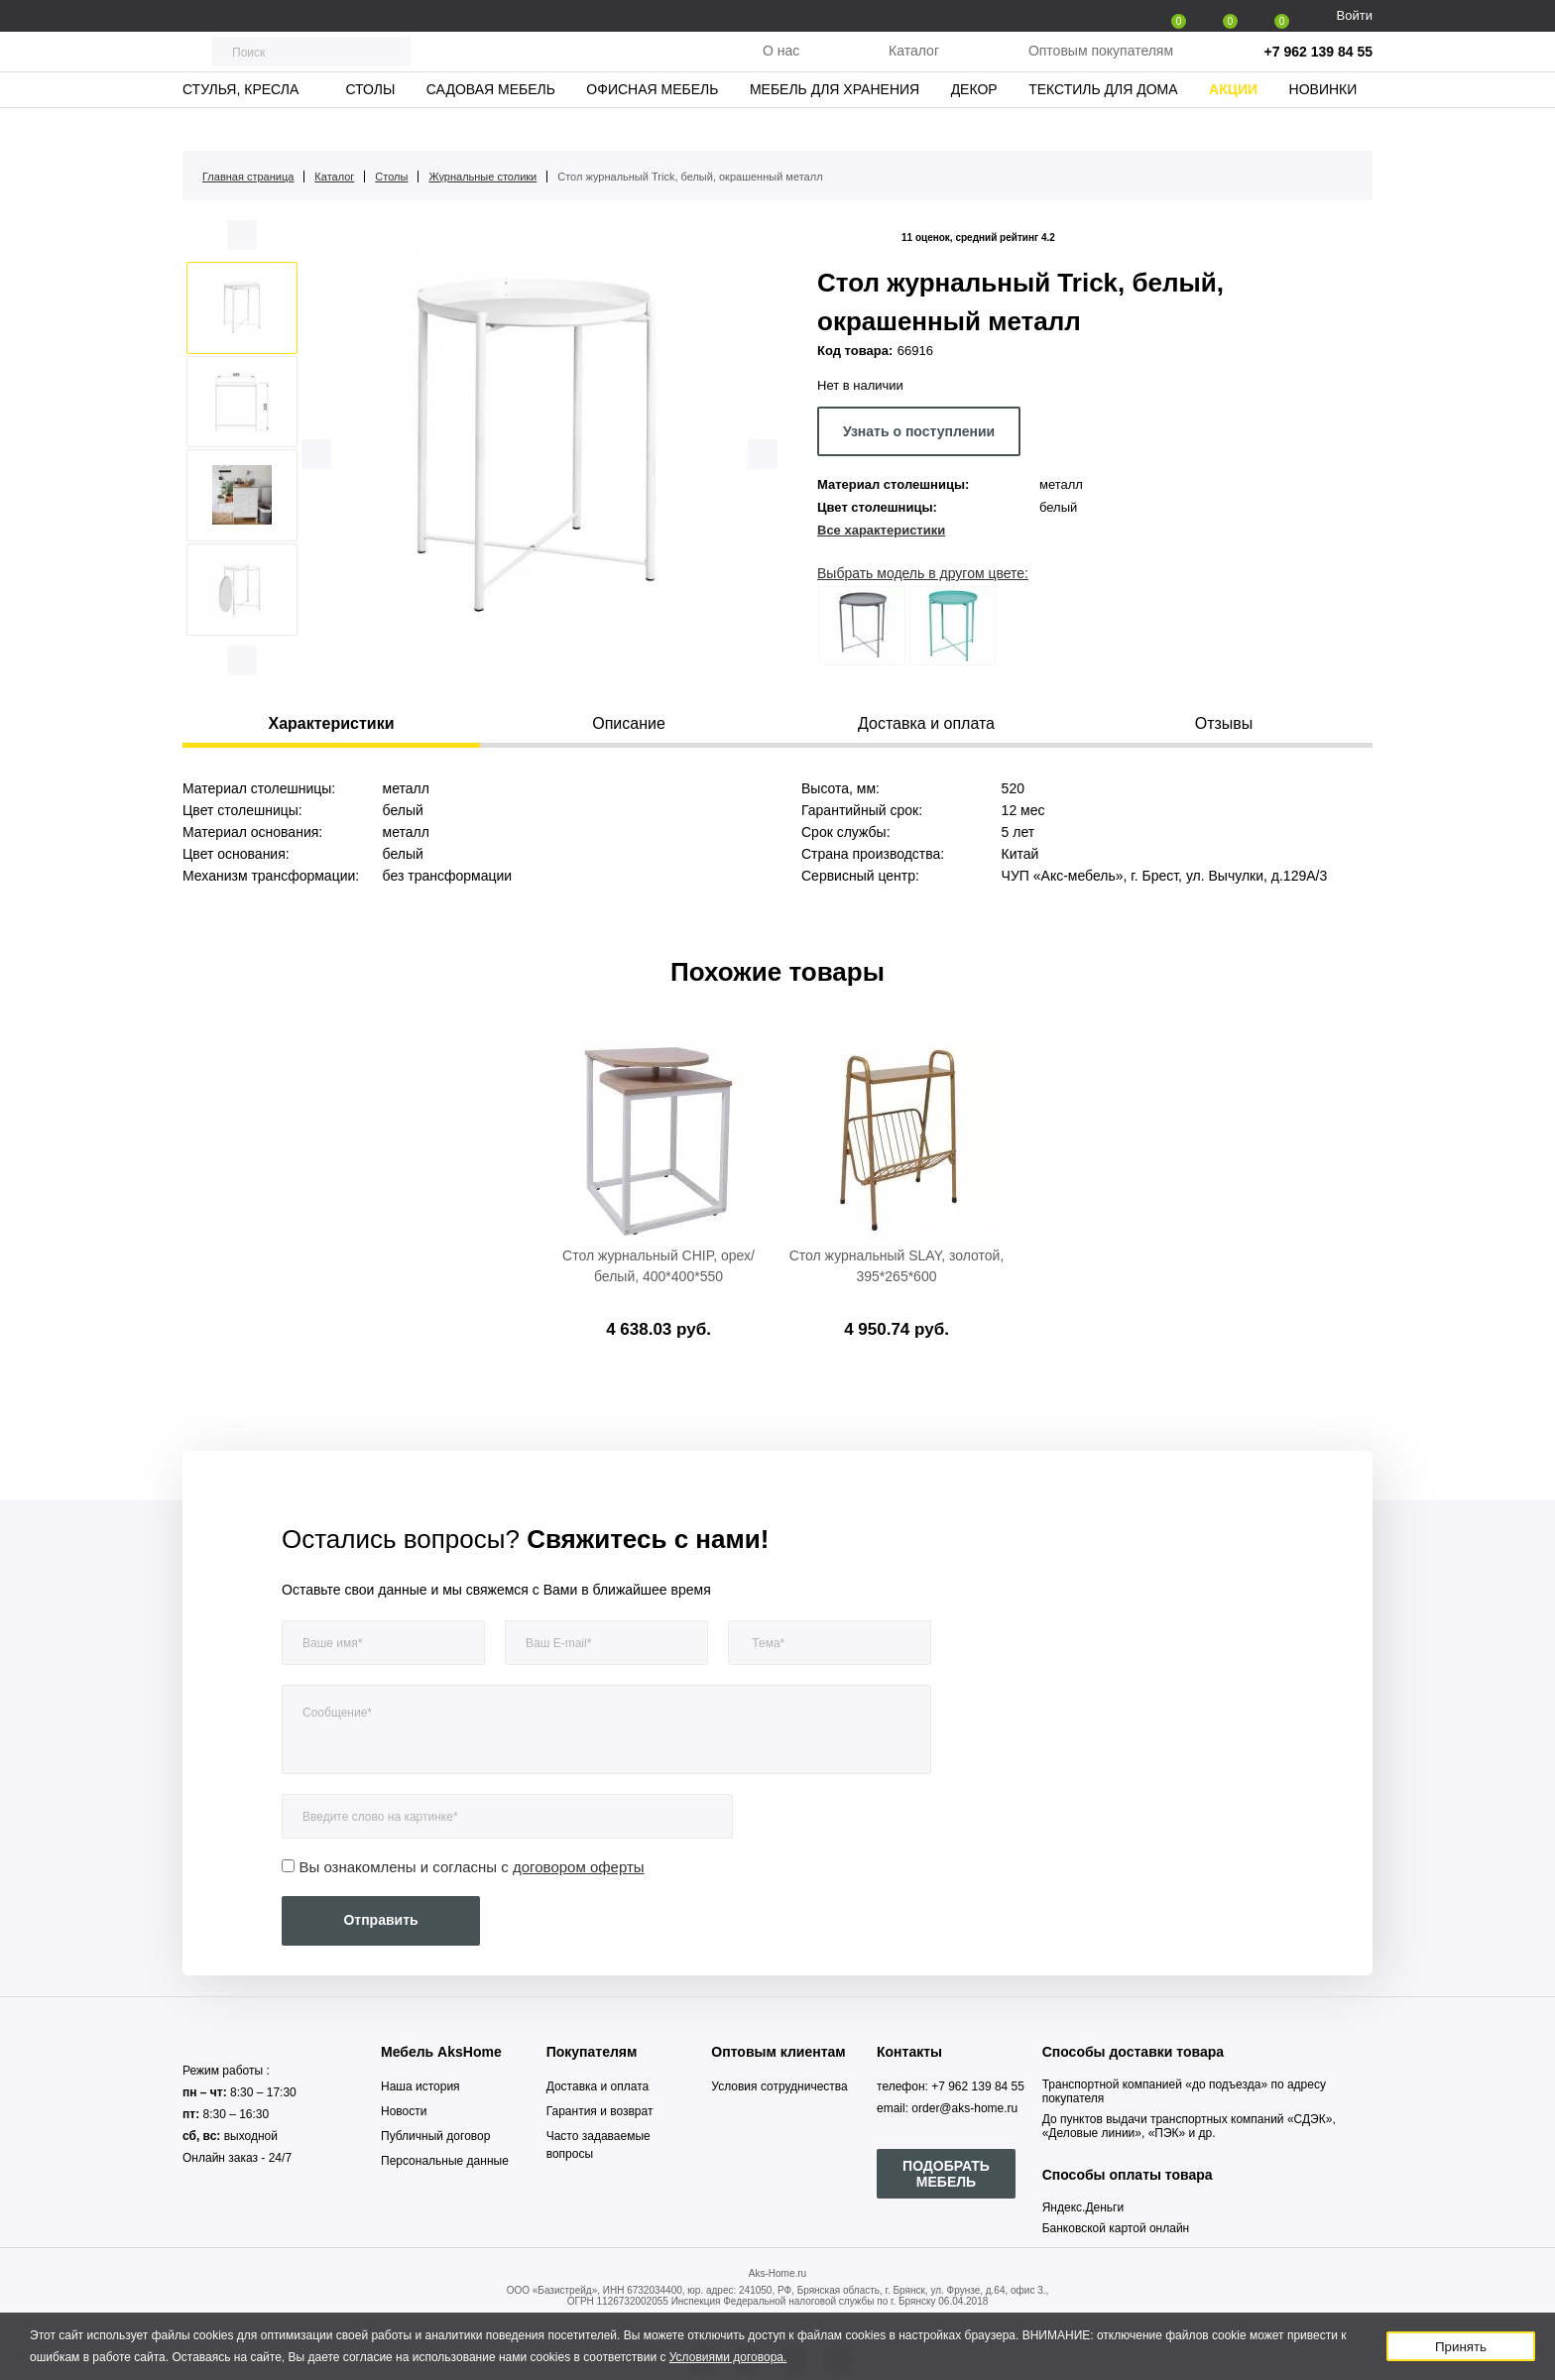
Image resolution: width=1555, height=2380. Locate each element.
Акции (1233, 124)
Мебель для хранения (834, 124)
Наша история (420, 2086)
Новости (403, 2111)
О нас (781, 68)
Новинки (1323, 124)
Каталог (914, 68)
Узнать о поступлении (919, 431)
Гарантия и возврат (600, 2111)
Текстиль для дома (1102, 124)
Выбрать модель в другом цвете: (922, 573)
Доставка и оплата (598, 2086)
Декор (974, 124)
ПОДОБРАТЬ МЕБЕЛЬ (946, 2174)
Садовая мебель (490, 124)
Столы (370, 124)
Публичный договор (435, 2136)
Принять (1461, 2346)
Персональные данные (445, 2161)
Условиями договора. (728, 2357)
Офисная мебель (652, 124)
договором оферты (579, 1866)
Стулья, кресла (240, 124)
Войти (1355, 15)
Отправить (380, 1920)
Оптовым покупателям (1100, 68)
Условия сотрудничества (779, 2086)
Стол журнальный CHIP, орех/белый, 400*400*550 (658, 1266)
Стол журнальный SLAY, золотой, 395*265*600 (897, 1266)
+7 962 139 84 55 (1318, 69)
